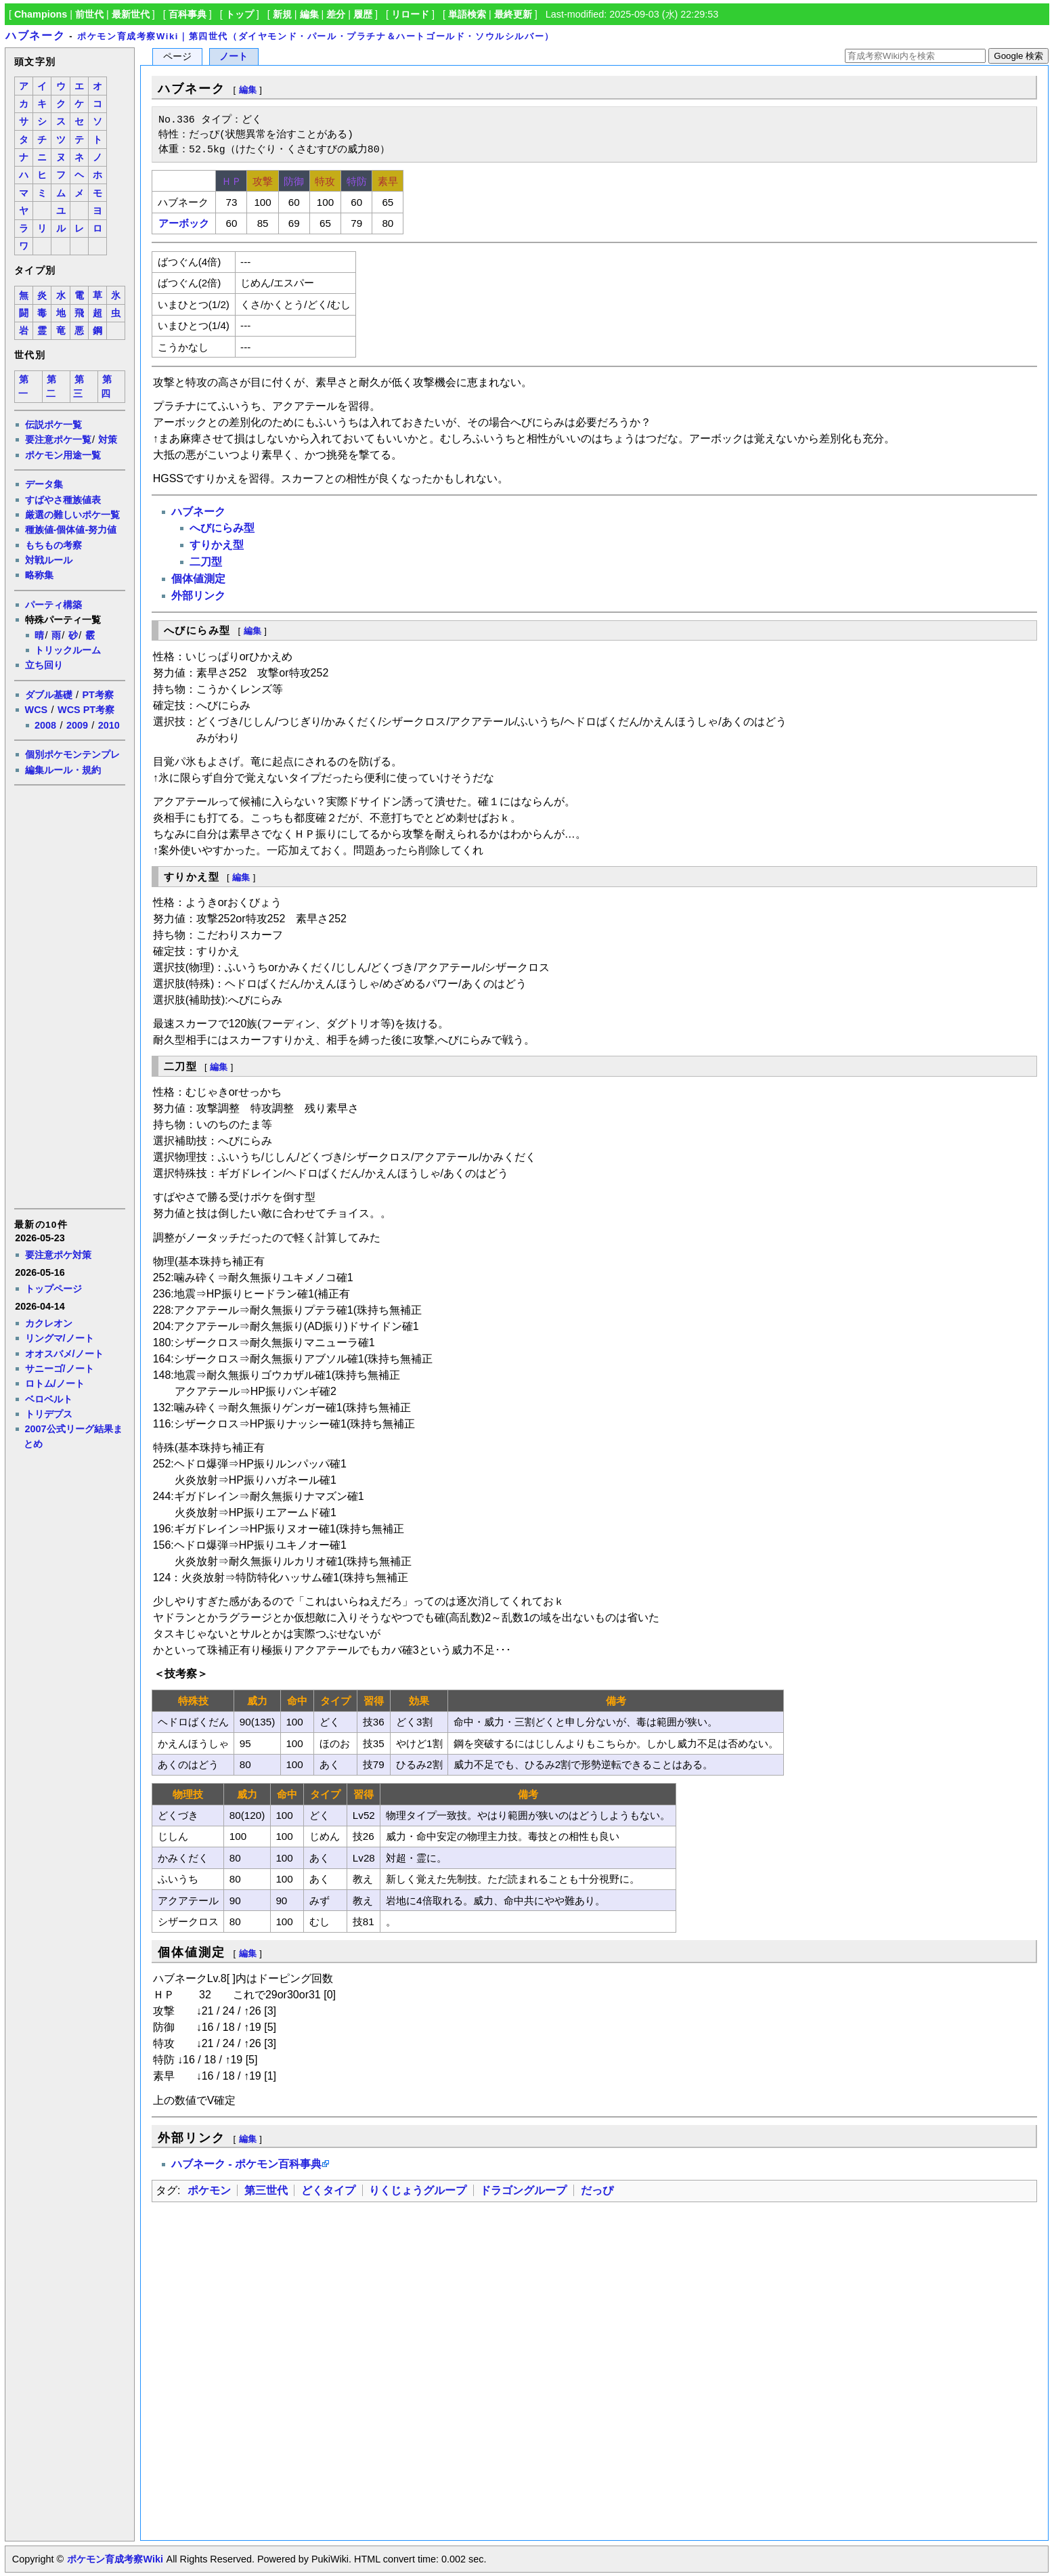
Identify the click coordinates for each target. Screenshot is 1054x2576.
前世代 (89, 14)
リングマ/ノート (59, 1338)
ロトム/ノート (55, 1383)
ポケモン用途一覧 (63, 455)
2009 (77, 725)
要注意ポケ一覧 (58, 439)
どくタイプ (328, 2190)
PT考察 (97, 694)
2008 (45, 725)
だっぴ (597, 2190)
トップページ (53, 1288)
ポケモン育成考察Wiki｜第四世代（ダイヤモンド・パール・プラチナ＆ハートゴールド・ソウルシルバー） (315, 36)
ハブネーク (35, 35)
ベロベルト (48, 1399)
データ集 (44, 484)
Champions (40, 14)
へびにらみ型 (222, 528)
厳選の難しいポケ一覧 (72, 514)
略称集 (39, 575)
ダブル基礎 (48, 694)
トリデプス (48, 1414)
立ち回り (44, 665)
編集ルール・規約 (63, 770)
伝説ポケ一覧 (53, 424)
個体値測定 (198, 578)
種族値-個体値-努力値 (71, 529)
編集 (309, 14)
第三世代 (266, 2190)
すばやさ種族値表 (63, 499)
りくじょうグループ (417, 2190)
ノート (233, 56)
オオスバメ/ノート (64, 1353)
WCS (36, 709)
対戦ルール (48, 560)
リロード (410, 14)
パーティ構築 (53, 604)
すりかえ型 (217, 545)
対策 (107, 439)
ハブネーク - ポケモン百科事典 (246, 2164)
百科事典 (187, 14)
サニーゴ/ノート (59, 1368)
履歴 (362, 14)
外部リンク (198, 595)
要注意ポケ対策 (58, 1254)
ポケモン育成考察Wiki (114, 2559)
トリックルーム (68, 650)
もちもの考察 (53, 545)
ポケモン (209, 2190)
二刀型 (206, 561)
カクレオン (48, 1323)
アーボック (183, 223)
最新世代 (131, 14)
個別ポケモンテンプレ (72, 754)
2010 (109, 725)
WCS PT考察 (86, 709)
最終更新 (513, 14)
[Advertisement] (69, 995)
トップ (239, 14)
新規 (282, 14)
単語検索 (467, 14)
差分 (335, 14)
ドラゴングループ (523, 2190)
